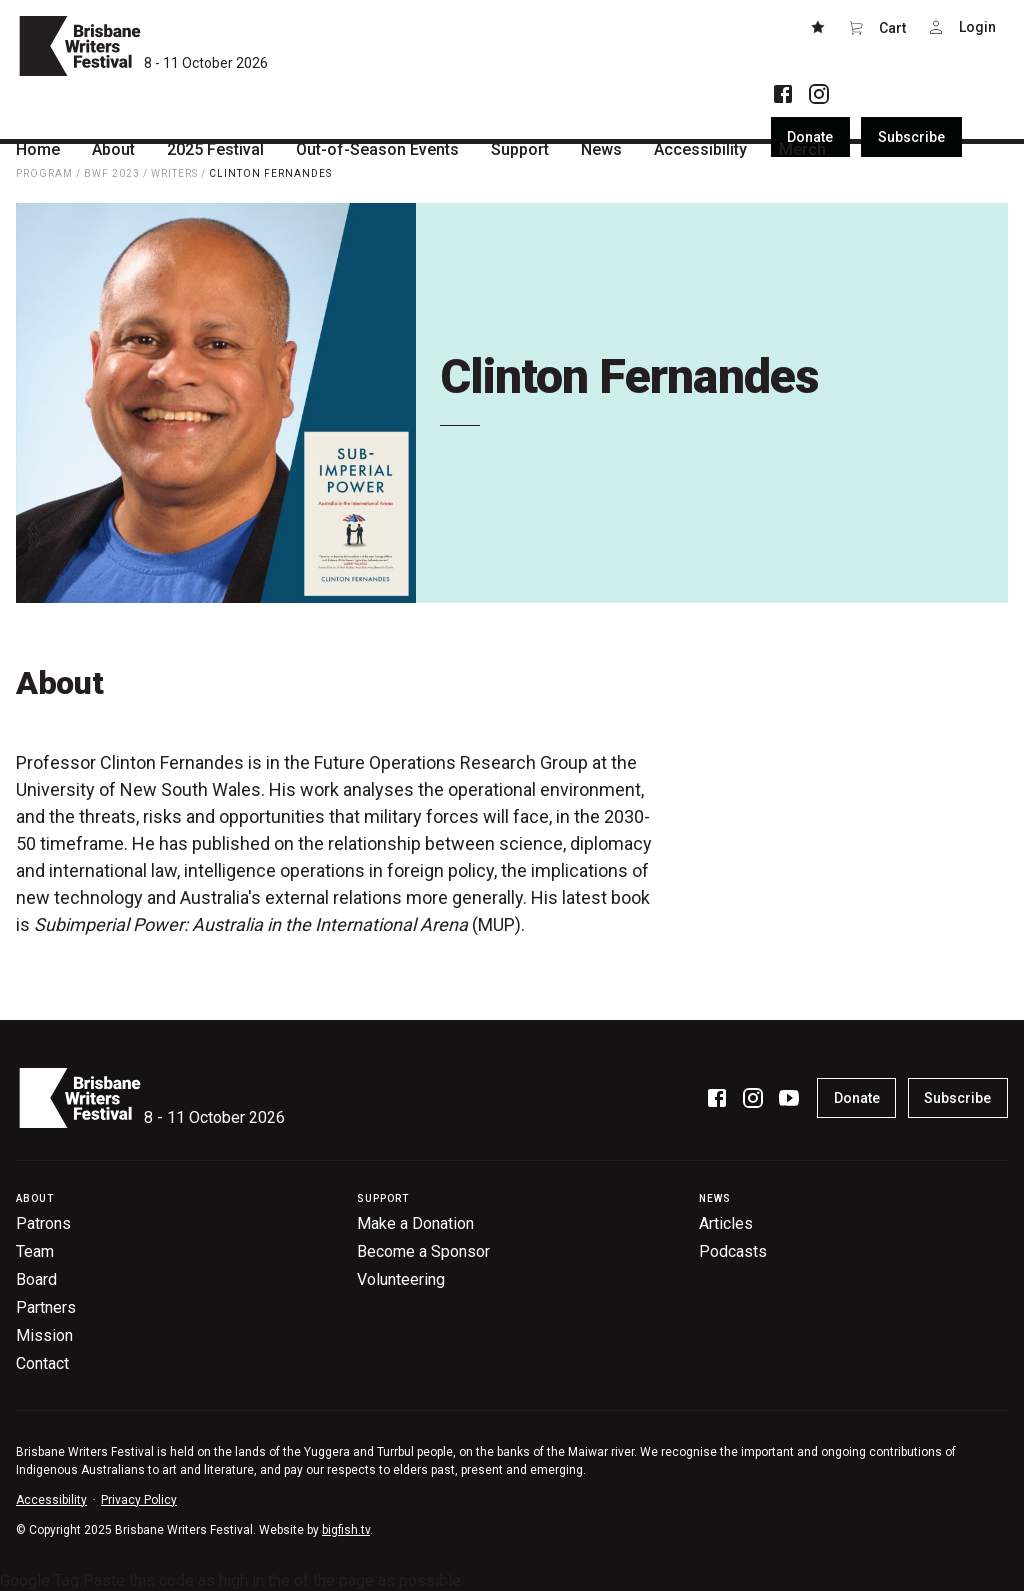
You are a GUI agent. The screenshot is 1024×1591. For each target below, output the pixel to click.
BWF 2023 (112, 173)
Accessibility (51, 1500)
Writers (174, 173)
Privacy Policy (139, 1500)
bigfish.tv (346, 1530)
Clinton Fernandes (270, 173)
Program (44, 173)
